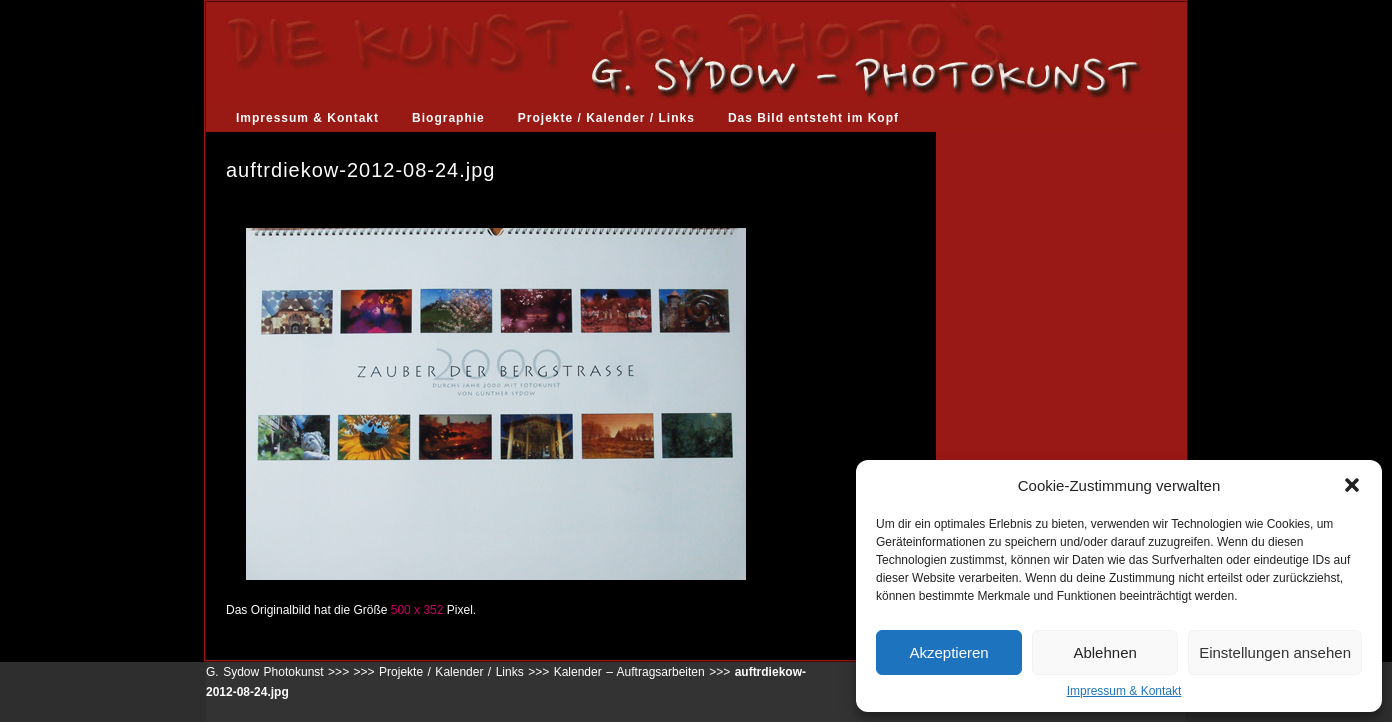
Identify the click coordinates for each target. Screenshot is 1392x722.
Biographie (448, 118)
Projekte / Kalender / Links (606, 118)
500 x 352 (417, 610)
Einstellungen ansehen (1275, 652)
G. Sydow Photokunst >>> (277, 672)
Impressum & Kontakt (1124, 691)
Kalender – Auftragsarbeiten (629, 672)
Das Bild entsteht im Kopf (813, 118)
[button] (1352, 485)
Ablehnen (1104, 652)
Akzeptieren (948, 652)
